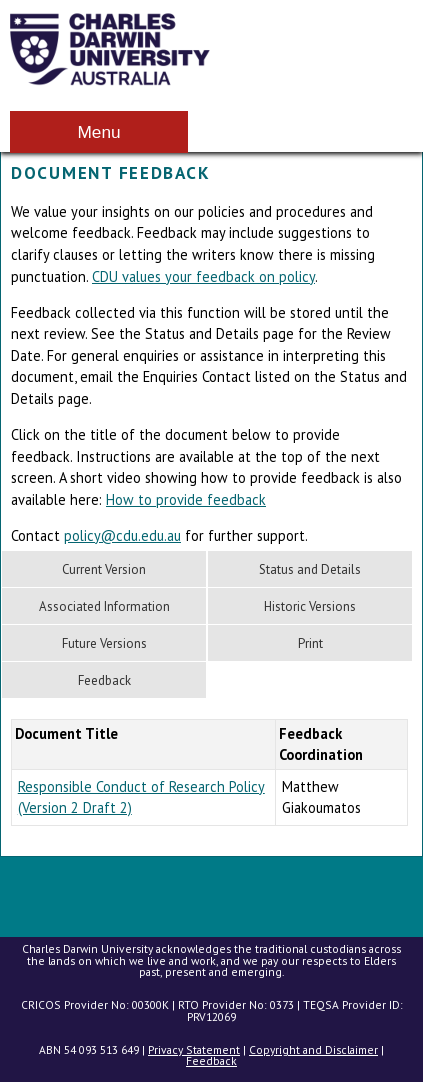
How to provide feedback (186, 499)
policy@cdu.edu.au (122, 535)
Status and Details (310, 569)
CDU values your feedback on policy (203, 276)
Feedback (104, 680)
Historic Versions (310, 606)
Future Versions (104, 643)
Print (310, 643)
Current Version (104, 569)
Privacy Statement (194, 1049)
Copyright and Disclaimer (313, 1049)
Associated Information (104, 606)
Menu (98, 132)
